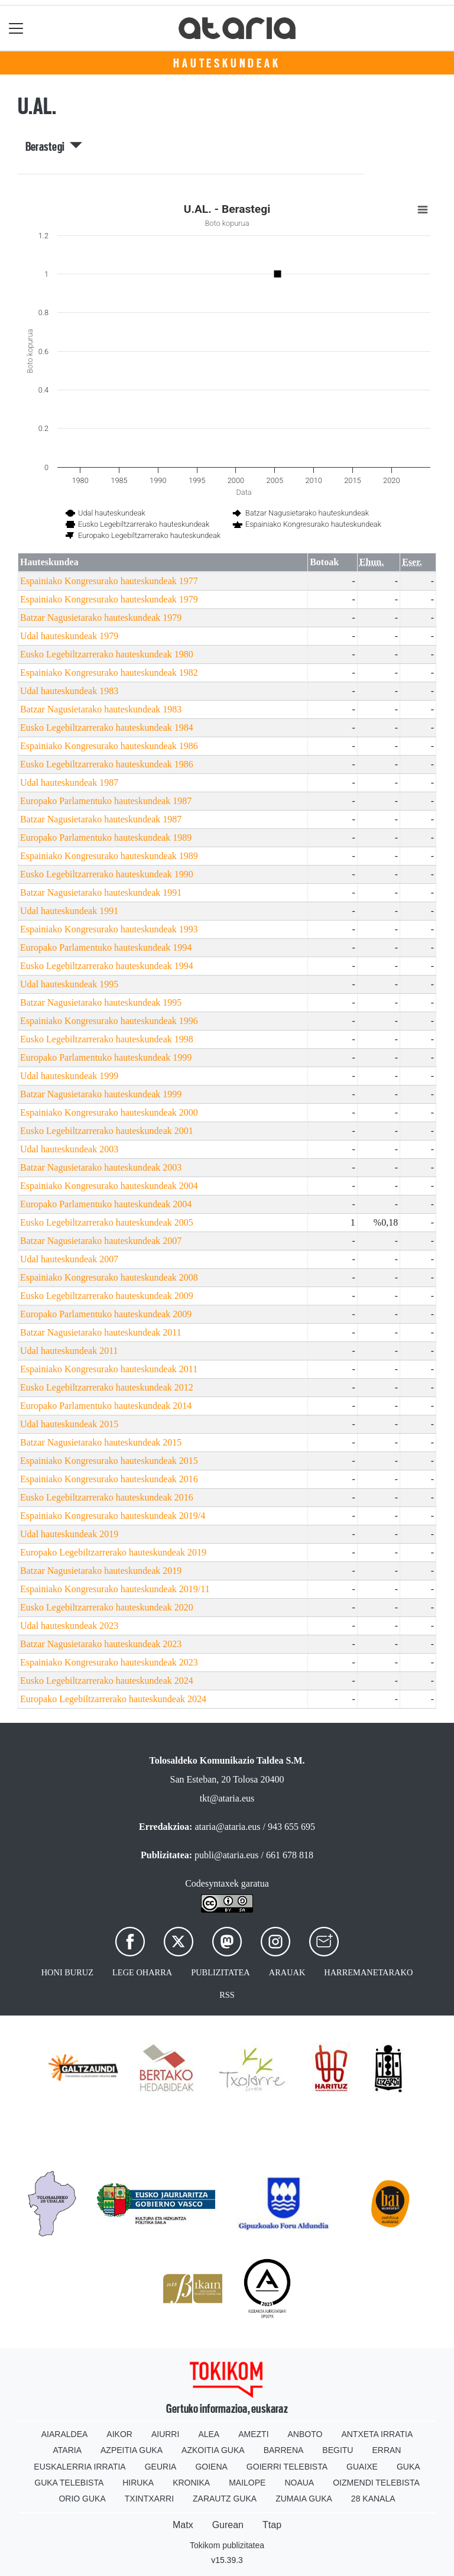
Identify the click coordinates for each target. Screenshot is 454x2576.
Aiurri (165, 2434)
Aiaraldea (64, 2434)
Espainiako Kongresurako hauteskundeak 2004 (109, 1186)
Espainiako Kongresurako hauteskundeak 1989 (109, 856)
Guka (408, 2466)
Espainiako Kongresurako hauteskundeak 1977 (109, 581)
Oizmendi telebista (376, 2482)
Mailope (247, 2482)
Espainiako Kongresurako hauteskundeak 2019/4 (112, 1516)
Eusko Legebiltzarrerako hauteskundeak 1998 (106, 1039)
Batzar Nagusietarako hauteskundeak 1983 (100, 709)
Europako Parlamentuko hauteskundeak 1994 (106, 947)
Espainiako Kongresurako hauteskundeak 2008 (109, 1277)
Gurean (228, 2525)
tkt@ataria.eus (227, 1798)
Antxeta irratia (377, 2434)
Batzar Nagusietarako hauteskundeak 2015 (100, 1442)
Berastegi (53, 147)
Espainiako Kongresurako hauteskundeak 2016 (109, 1479)
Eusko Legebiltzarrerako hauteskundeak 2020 (106, 1607)
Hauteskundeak (226, 63)
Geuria (161, 2466)
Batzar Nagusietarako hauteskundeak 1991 (100, 892)
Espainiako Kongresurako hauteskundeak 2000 (109, 1112)
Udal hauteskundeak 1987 (69, 782)
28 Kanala (373, 2498)
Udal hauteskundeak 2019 (69, 1534)
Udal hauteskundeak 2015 (69, 1424)
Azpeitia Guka (131, 2450)
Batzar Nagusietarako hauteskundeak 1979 (100, 618)
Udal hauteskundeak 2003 (69, 1149)
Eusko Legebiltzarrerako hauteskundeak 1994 (106, 966)
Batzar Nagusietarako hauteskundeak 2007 (100, 1241)
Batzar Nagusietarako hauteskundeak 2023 (100, 1644)
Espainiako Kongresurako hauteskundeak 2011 (108, 1369)
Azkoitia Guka (213, 2450)
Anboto (305, 2434)
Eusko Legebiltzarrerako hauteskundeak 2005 (106, 1222)
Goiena (211, 2466)
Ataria (67, 2450)
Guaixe (362, 2466)
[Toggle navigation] (16, 28)
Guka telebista (68, 2482)
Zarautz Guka (225, 2498)
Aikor (119, 2434)
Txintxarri (149, 2498)
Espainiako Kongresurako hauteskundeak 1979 (109, 599)
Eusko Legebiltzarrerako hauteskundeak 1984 (106, 727)
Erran (386, 2450)
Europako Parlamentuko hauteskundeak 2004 (106, 1204)
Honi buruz (67, 1972)
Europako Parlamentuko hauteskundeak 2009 (106, 1314)
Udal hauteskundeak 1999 (69, 1076)
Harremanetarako (368, 1972)
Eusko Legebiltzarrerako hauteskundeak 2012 (106, 1387)
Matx (183, 2525)
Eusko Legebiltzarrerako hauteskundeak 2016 (106, 1497)
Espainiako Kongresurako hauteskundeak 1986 (109, 746)
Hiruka (138, 2482)
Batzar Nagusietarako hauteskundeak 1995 (100, 1002)
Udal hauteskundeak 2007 (69, 1259)
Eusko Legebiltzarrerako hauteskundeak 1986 (106, 764)
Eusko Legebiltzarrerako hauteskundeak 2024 (106, 1681)
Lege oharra (142, 1972)
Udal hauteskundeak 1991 (69, 911)
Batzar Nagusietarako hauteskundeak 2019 (100, 1571)
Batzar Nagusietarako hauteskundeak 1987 (100, 819)
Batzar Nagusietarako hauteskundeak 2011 (100, 1332)
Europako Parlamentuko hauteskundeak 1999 (106, 1057)
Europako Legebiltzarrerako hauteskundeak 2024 (113, 1699)
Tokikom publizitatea (227, 2545)
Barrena (284, 2450)
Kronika (191, 2482)
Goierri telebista (287, 2466)
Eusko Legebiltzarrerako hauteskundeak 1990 (106, 874)
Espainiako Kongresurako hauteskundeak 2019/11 (115, 1589)
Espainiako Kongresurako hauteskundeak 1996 (109, 1021)
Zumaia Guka (303, 2498)
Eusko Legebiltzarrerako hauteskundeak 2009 (106, 1296)
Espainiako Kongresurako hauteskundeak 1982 (109, 673)
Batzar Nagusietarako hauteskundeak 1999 (100, 1094)
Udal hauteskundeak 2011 (69, 1351)
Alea (208, 2434)
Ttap (271, 2525)
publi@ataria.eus (226, 1855)
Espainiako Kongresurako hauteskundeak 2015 (109, 1461)
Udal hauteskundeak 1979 (69, 636)
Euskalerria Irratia (79, 2466)
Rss (227, 1995)
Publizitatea (220, 1972)
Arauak (287, 1972)
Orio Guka (82, 2498)
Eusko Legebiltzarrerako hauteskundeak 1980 (106, 654)
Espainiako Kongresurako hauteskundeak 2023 (109, 1662)
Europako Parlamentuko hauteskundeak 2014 (106, 1406)
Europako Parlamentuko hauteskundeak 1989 (106, 837)
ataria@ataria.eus (227, 1827)
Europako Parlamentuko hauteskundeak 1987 (106, 801)
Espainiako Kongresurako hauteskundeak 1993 (109, 929)
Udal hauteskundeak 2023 (69, 1626)
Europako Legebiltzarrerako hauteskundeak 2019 (113, 1552)
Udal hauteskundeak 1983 (69, 691)
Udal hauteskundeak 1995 (69, 984)
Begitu (337, 2450)
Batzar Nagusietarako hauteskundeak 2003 (100, 1167)
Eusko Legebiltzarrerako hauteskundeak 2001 (106, 1131)
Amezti (253, 2434)
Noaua (299, 2482)
